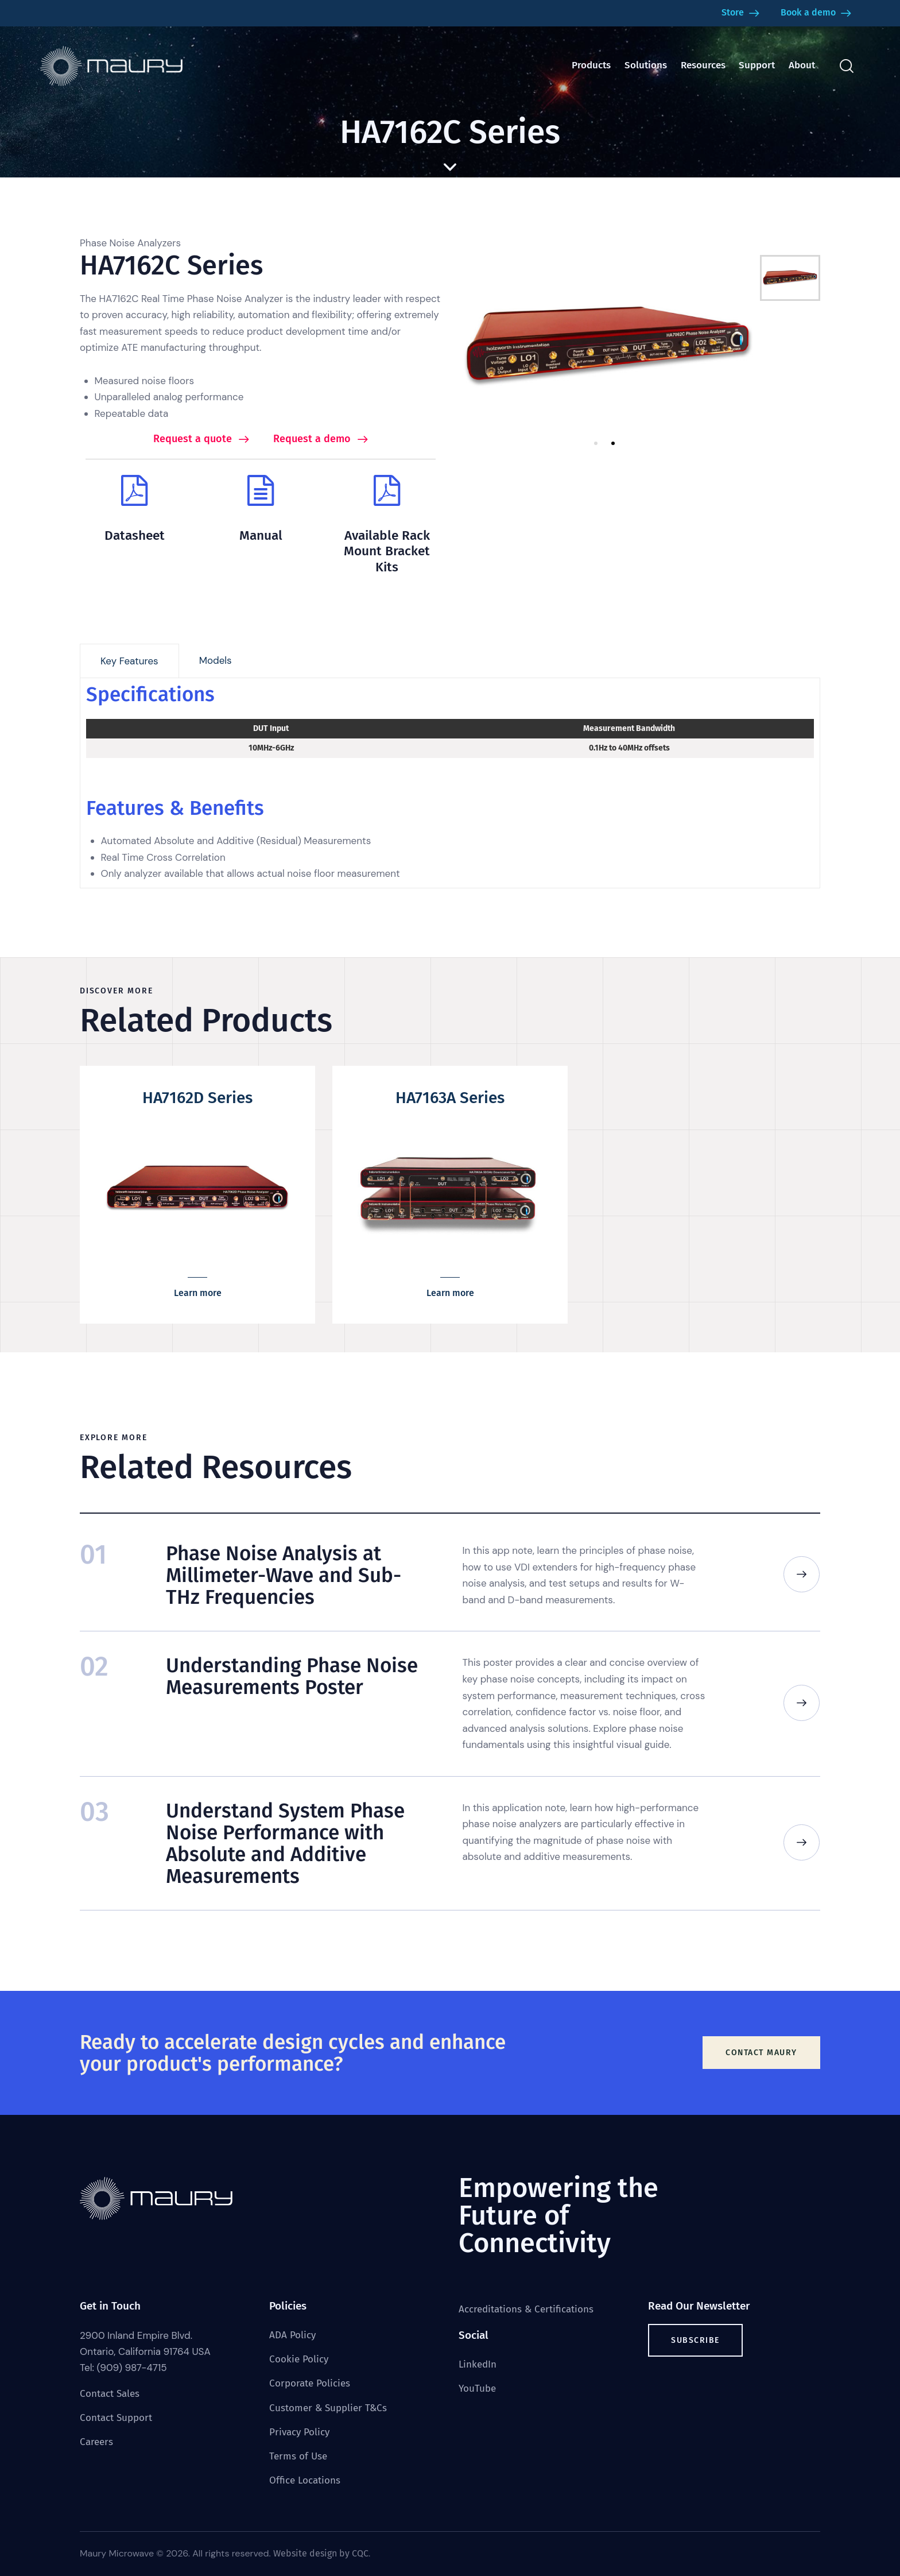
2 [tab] (613, 443)
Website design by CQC (320, 2553)
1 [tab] (596, 443)
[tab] (129, 661)
